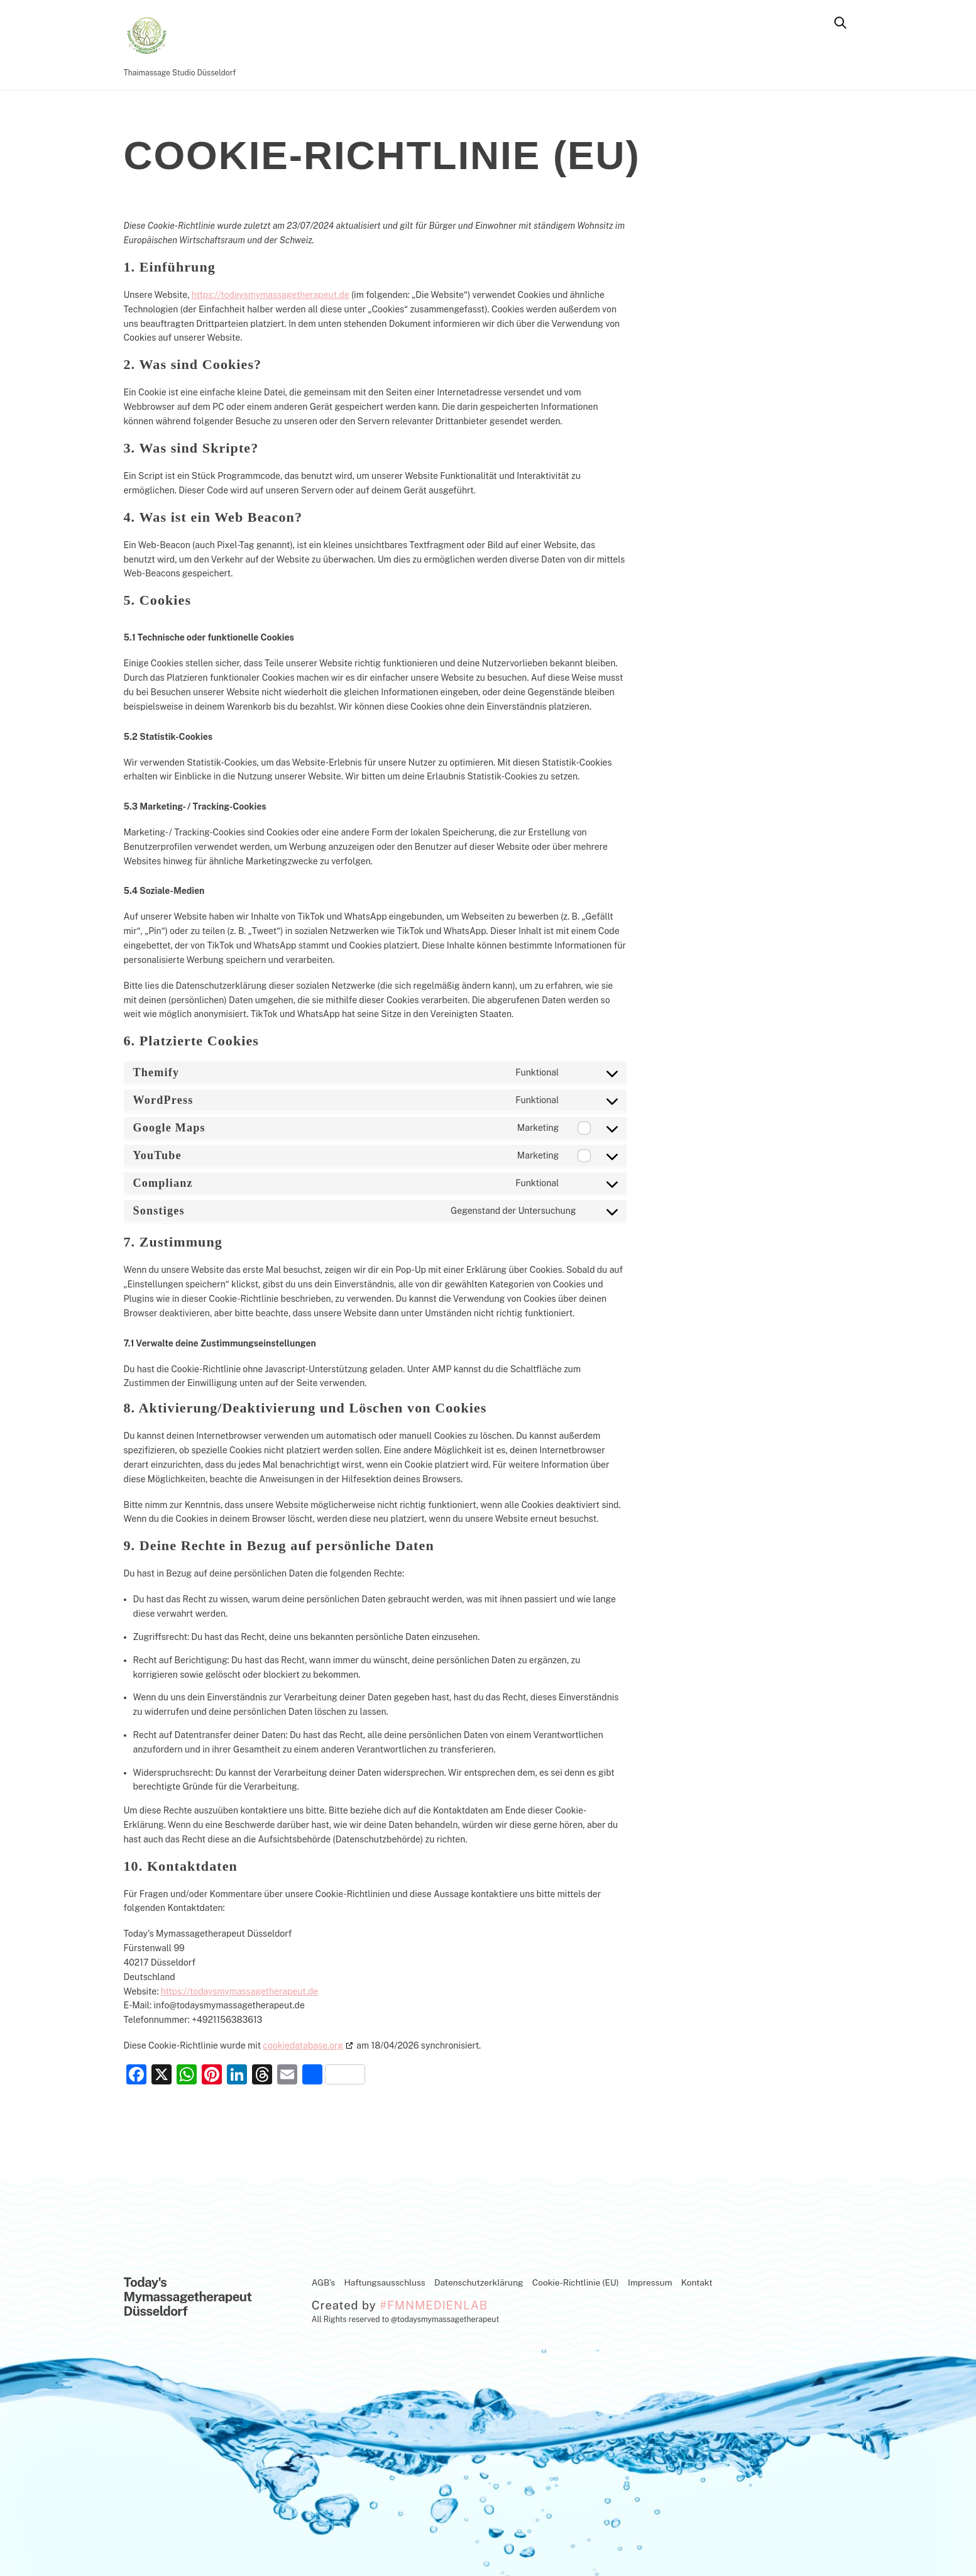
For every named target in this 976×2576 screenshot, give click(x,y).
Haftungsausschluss (384, 2282)
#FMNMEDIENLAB (434, 2305)
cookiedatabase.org (303, 2045)
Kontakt (697, 2282)
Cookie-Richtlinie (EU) (575, 2282)
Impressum (650, 2282)
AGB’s (323, 2282)
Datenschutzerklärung (479, 2282)
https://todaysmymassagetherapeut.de (270, 295)
